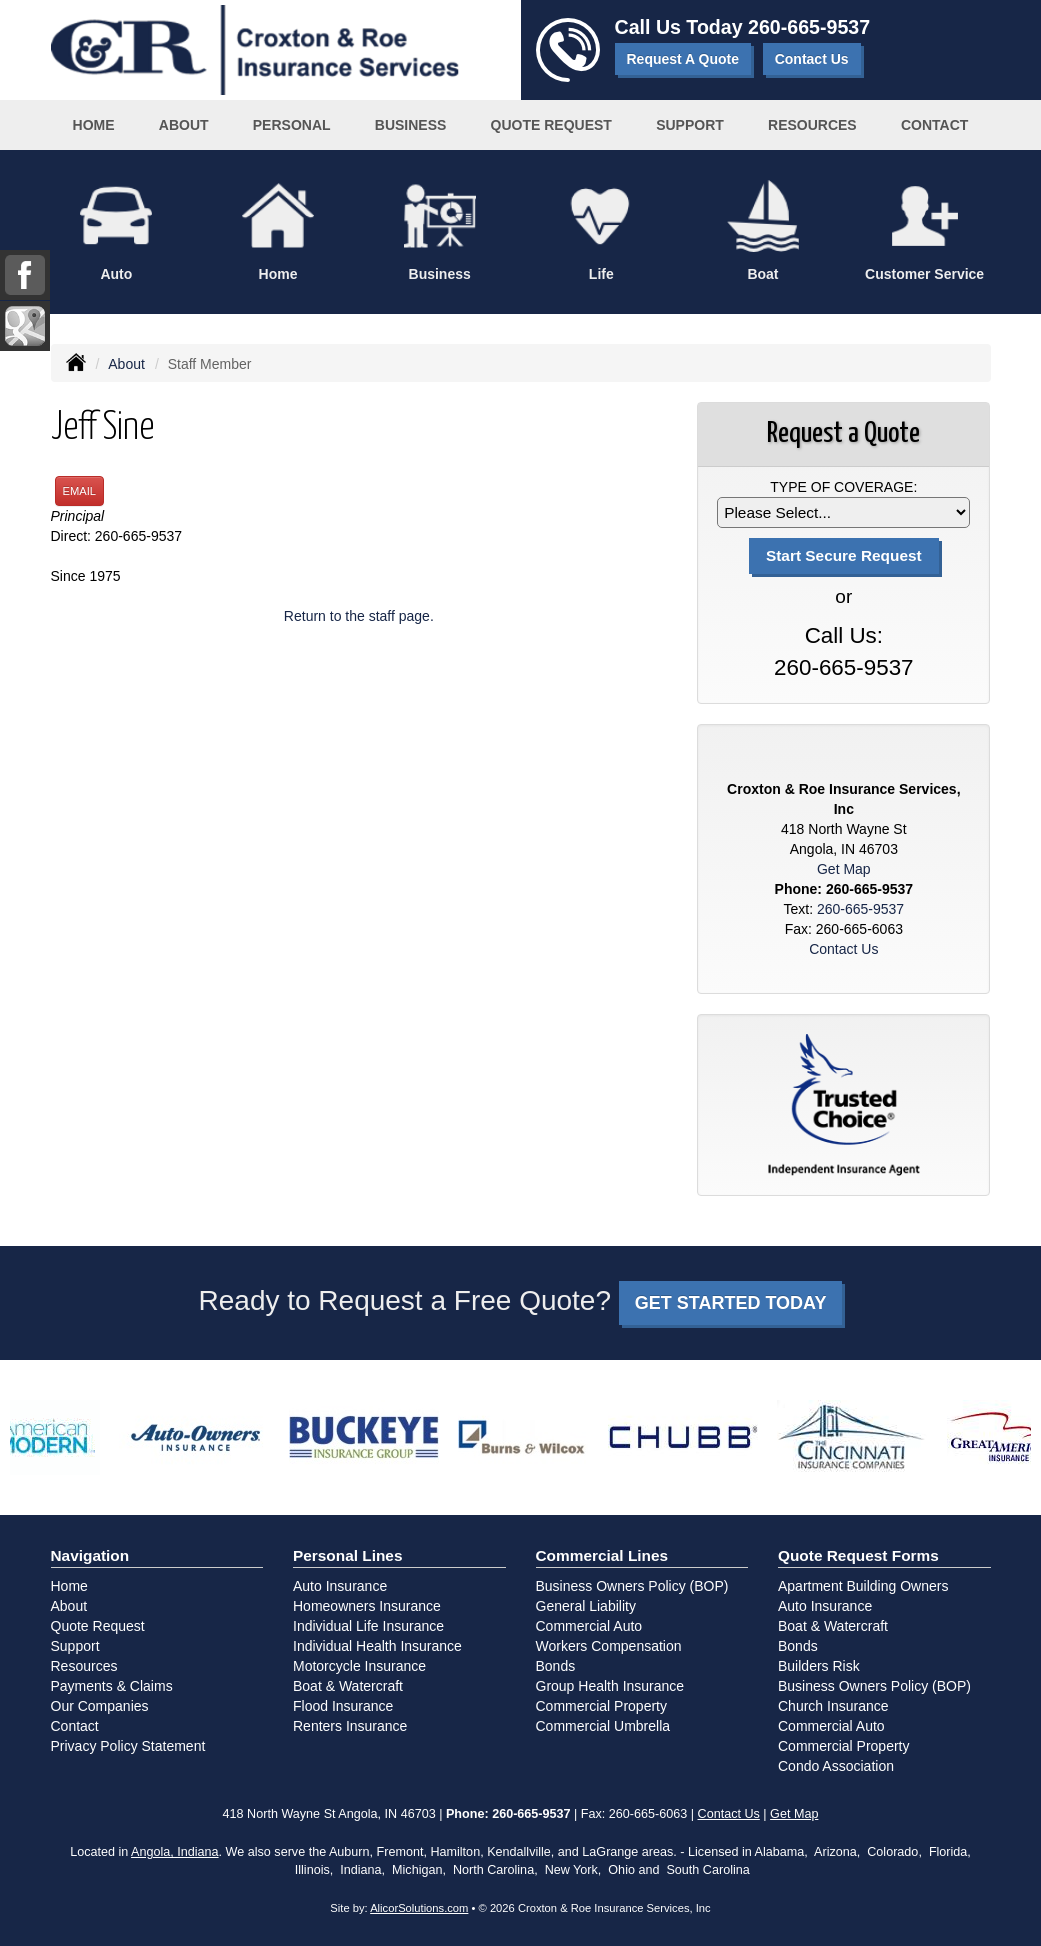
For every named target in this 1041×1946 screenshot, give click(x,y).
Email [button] (80, 491)
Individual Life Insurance (368, 1626)
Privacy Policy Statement (128, 1746)
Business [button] (411, 125)
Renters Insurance (350, 1726)
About (126, 364)
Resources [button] (812, 125)
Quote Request (98, 1626)
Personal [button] (292, 125)
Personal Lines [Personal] (348, 1555)
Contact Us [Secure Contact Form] (843, 949)
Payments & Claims (112, 1686)
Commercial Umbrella (603, 1726)
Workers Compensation (609, 1646)
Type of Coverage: (843, 487)
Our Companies (100, 1706)
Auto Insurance (340, 1586)
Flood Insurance (343, 1706)
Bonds (556, 1666)
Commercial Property (601, 1706)
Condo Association (836, 1766)
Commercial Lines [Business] (602, 1555)
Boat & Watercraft (348, 1686)
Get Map (844, 869)
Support (75, 1646)
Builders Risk (819, 1666)
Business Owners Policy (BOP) (632, 1586)
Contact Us (812, 59)
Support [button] (690, 125)
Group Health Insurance (610, 1686)
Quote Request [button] (551, 125)
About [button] (184, 125)
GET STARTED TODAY (731, 1303)
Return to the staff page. (359, 616)
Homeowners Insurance (367, 1606)
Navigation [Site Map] (90, 1555)
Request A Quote (683, 59)
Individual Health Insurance (377, 1646)
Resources (84, 1666)
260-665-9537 (809, 27)
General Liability (586, 1606)
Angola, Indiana (175, 1852)
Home (94, 125)
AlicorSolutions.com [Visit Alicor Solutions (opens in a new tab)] (419, 1908)
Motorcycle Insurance (359, 1666)
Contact (934, 125)
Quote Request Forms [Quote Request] (858, 1555)
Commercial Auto (589, 1626)
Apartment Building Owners (863, 1586)
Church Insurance (833, 1706)
